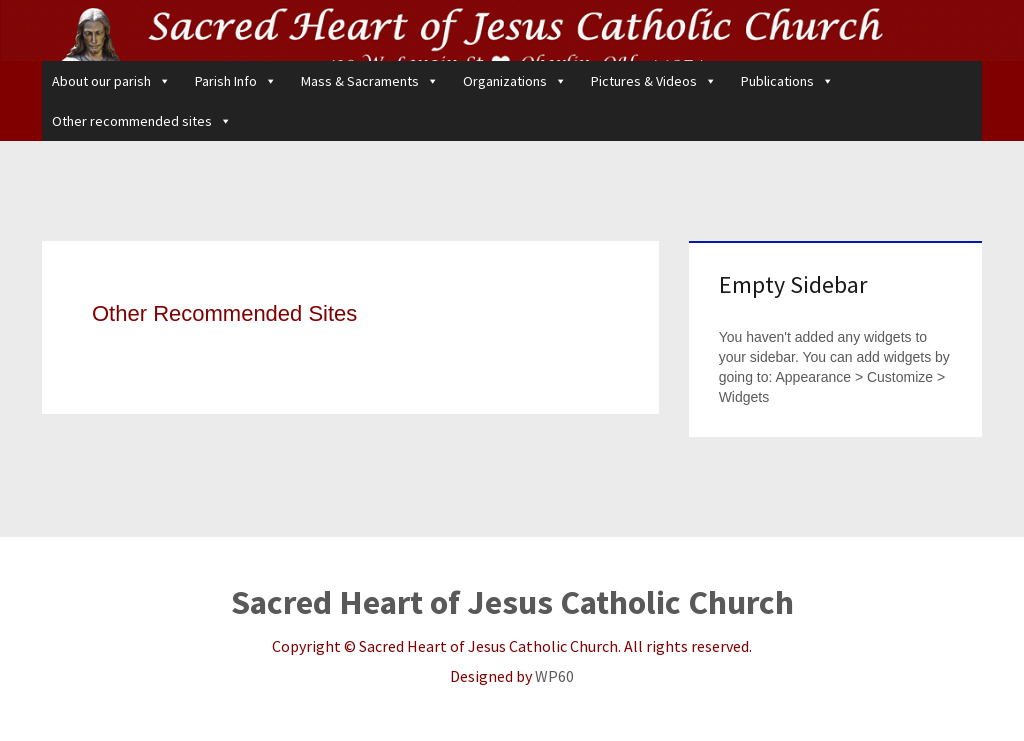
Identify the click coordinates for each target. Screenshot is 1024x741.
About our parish (111, 81)
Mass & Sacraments (370, 81)
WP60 (554, 676)
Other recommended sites (142, 121)
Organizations (515, 81)
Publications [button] (787, 81)
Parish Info (236, 81)
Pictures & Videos (654, 81)
